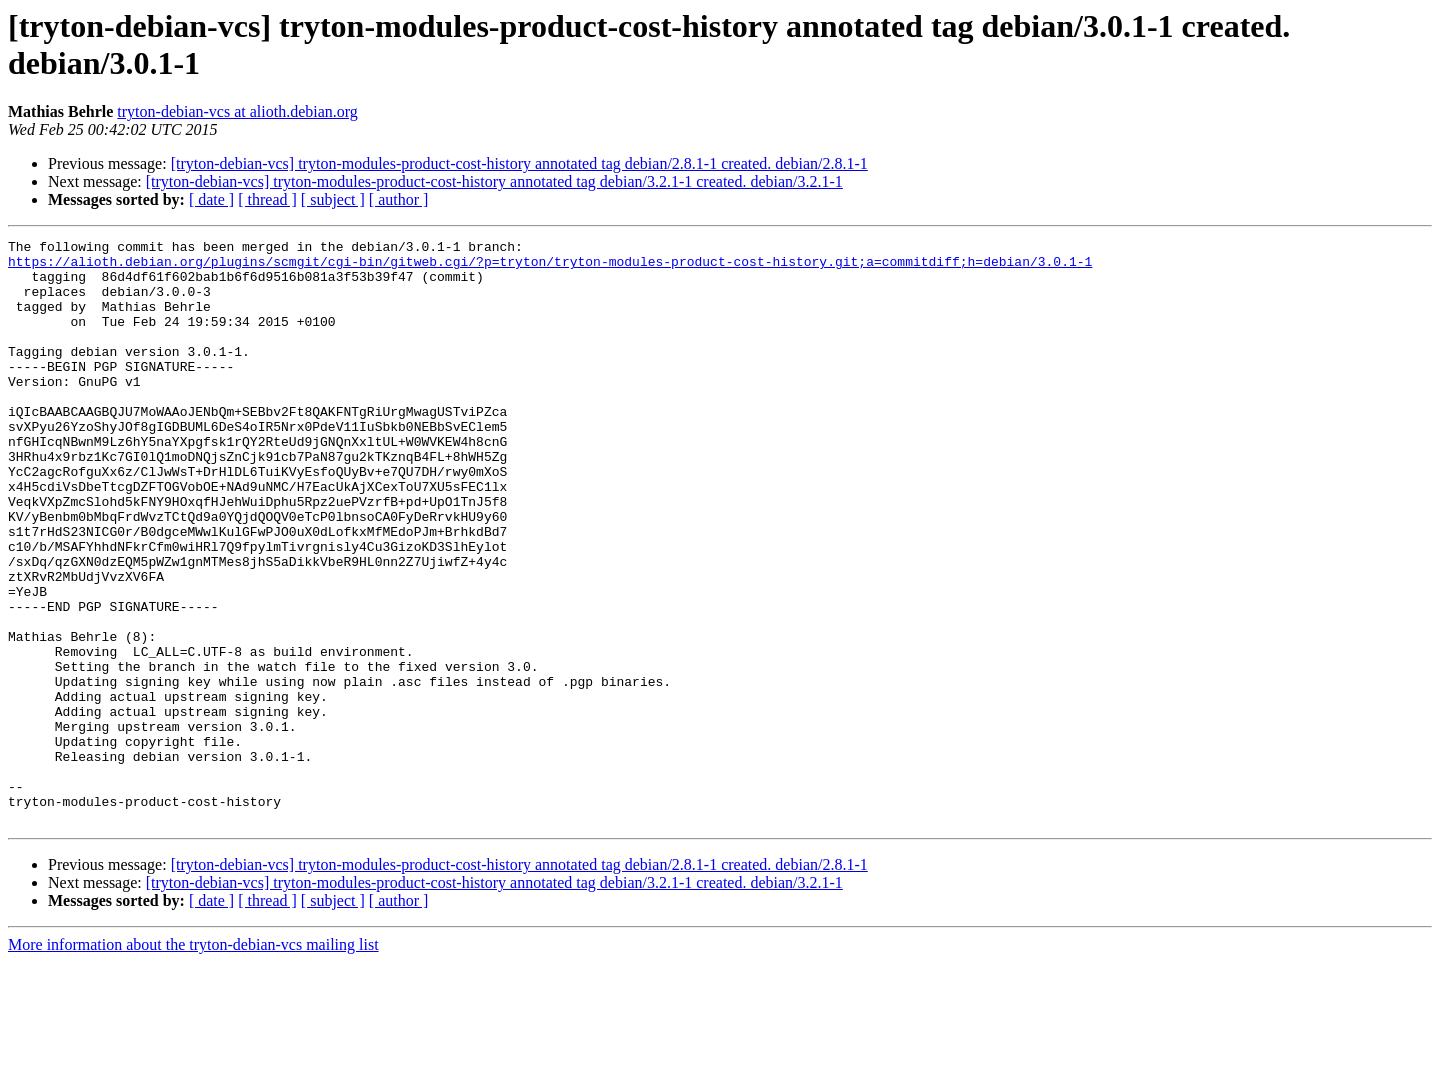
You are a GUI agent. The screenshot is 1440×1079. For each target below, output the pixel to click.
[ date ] (211, 199)
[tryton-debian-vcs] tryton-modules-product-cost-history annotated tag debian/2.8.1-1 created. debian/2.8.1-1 (519, 163)
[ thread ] (267, 199)
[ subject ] (333, 199)
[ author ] (399, 199)
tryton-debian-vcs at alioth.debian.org (237, 111)
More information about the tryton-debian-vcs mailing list (193, 1061)
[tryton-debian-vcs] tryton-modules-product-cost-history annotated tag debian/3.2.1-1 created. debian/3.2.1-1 (494, 181)
